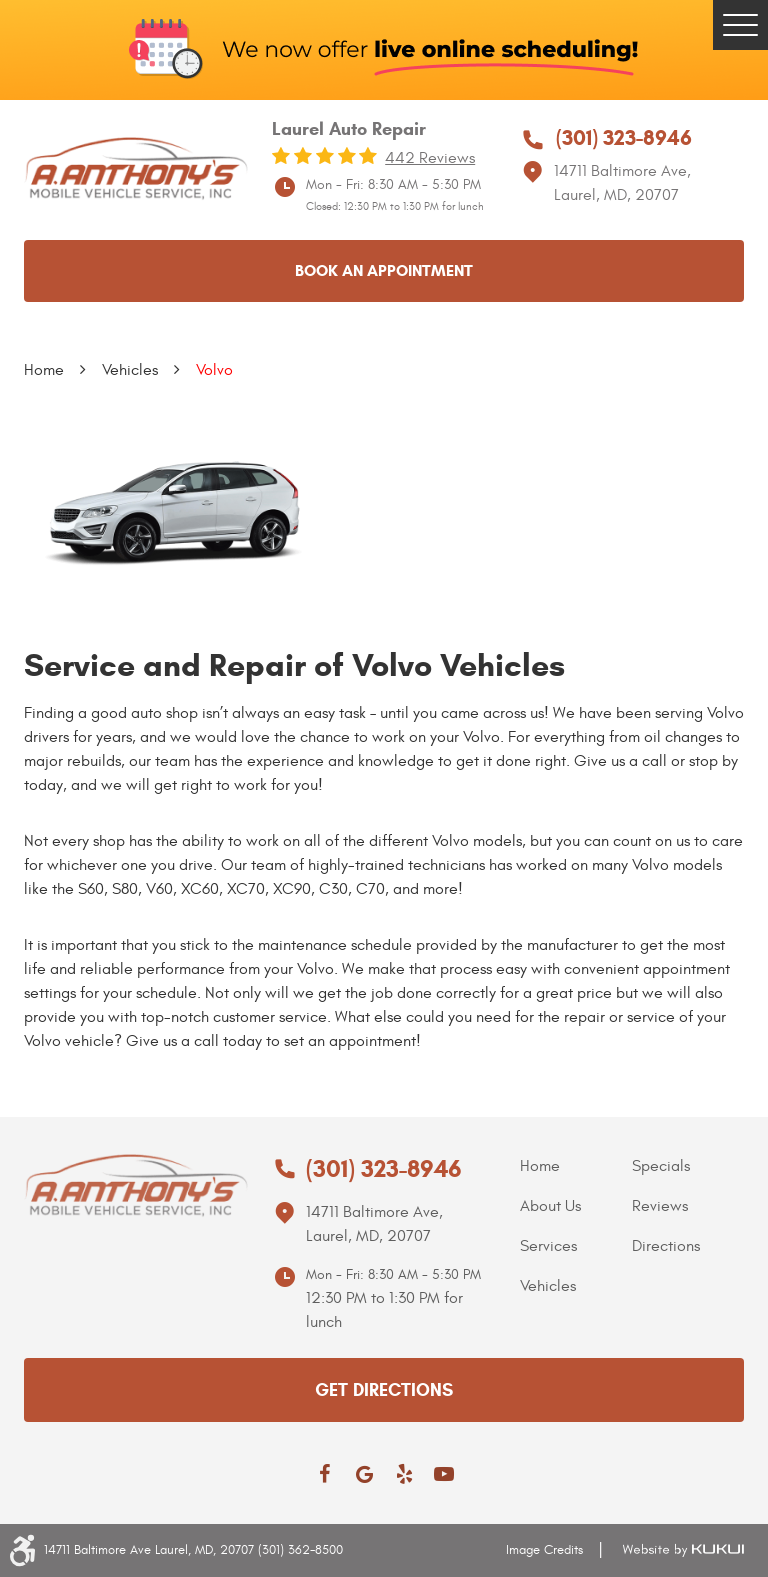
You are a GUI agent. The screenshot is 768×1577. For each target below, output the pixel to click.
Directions (666, 1246)
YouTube (444, 1474)
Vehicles (130, 370)
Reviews (660, 1206)
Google (364, 1474)
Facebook (324, 1474)
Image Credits (544, 1550)
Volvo (214, 370)
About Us (550, 1206)
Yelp (404, 1474)
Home (44, 370)
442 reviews (430, 158)
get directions (384, 1390)
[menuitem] (576, 1166)
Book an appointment (384, 270)
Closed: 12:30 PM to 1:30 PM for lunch (395, 206)
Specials (661, 1166)
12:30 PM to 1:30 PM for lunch (384, 1310)
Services (548, 1246)
